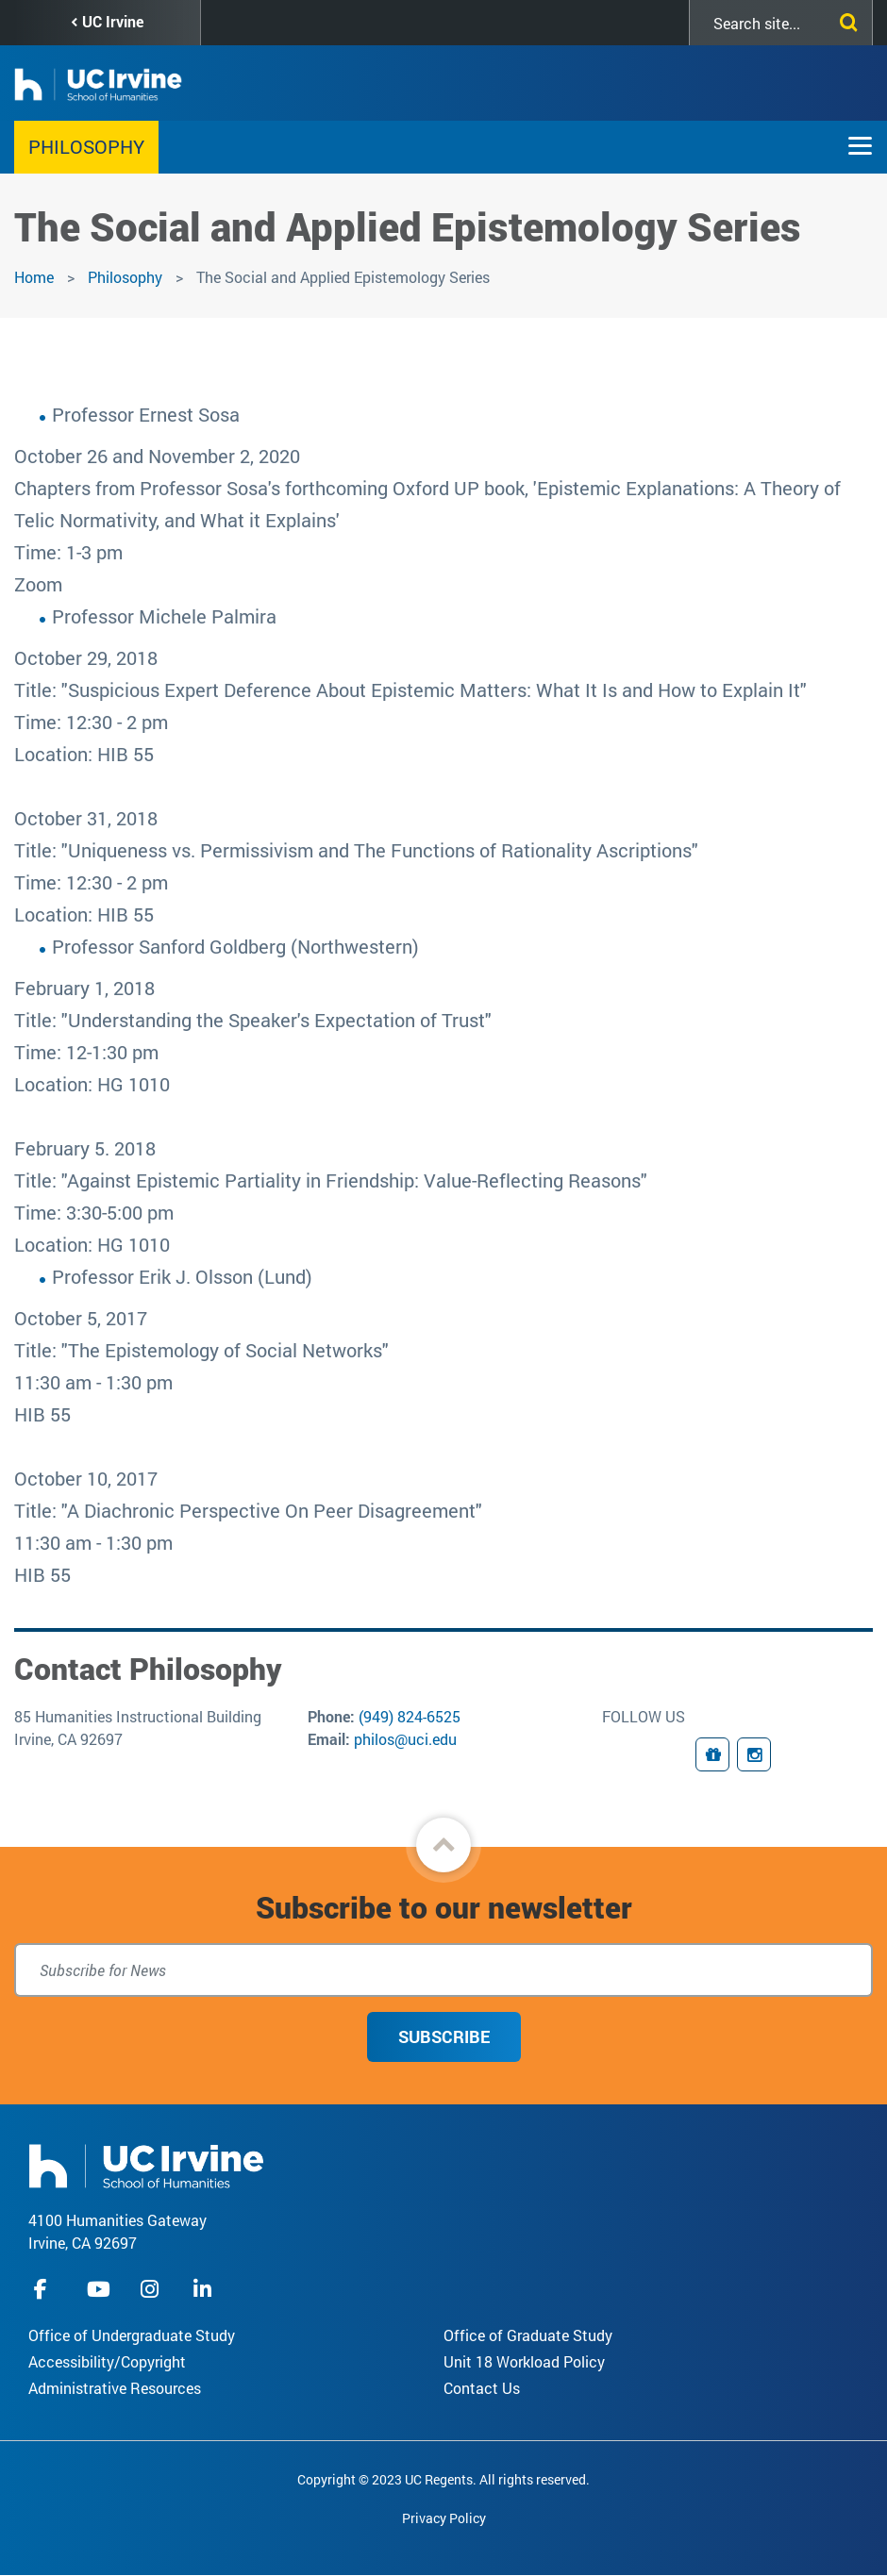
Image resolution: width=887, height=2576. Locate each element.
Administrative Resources (114, 2388)
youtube (98, 2288)
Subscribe (444, 2036)
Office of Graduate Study (528, 2335)
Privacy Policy (444, 2518)
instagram (152, 2288)
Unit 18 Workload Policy (524, 2361)
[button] (443, 1845)
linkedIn (204, 2288)
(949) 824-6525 (409, 1716)
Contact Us (482, 2388)
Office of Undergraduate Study (131, 2335)
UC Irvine (112, 21)
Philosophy (86, 146)
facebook (45, 2288)
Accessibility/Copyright (107, 2361)
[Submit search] (844, 19)
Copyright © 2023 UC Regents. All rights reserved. (443, 2479)
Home (34, 277)
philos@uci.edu (405, 1739)
